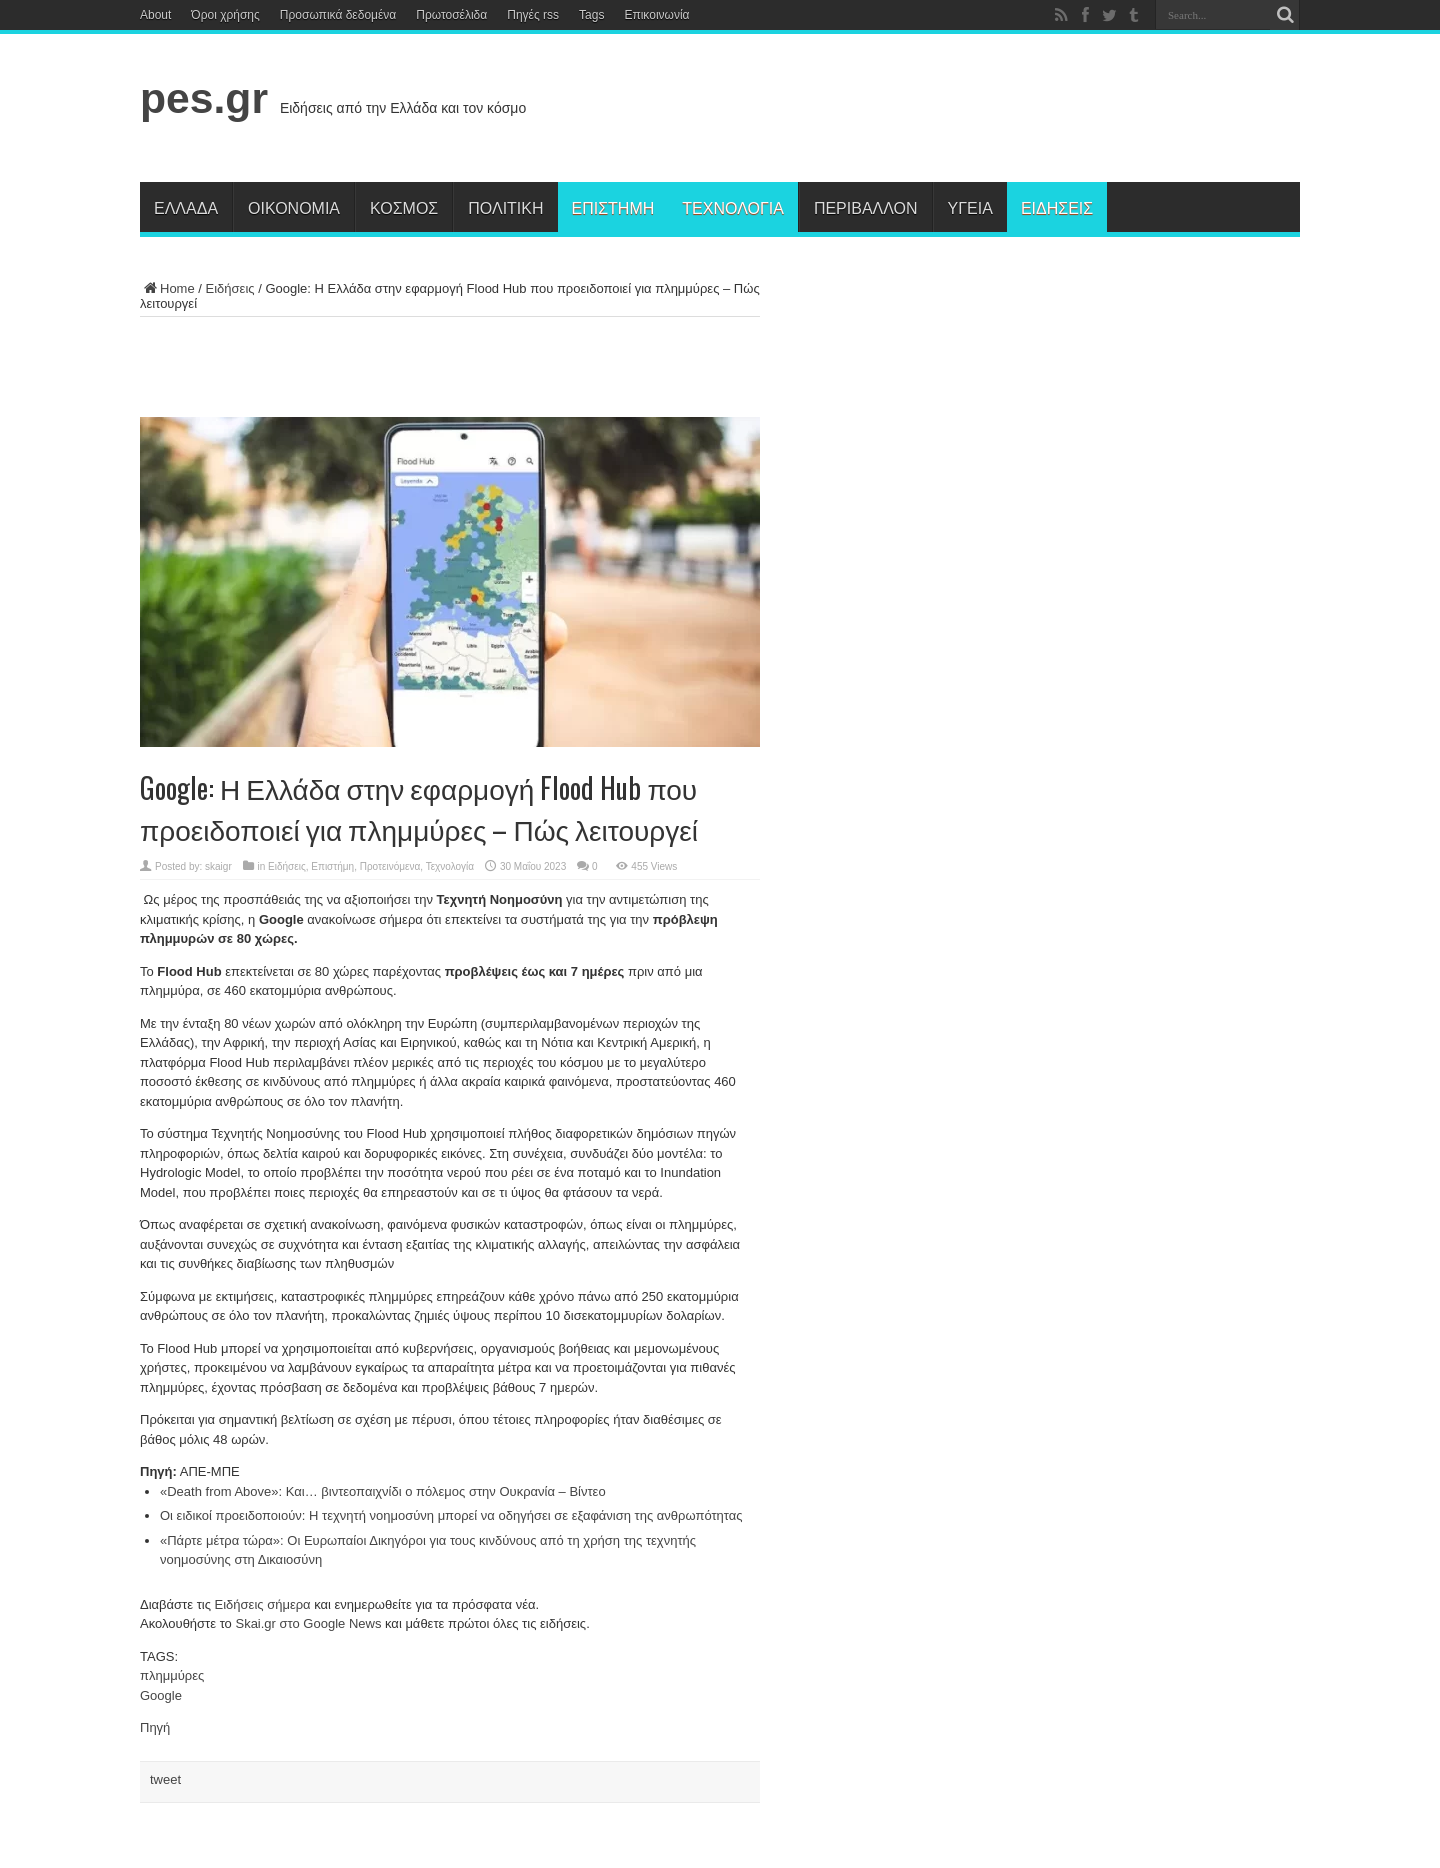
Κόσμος (404, 207)
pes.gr (204, 98)
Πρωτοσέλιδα (451, 15)
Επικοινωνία (656, 15)
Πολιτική (505, 207)
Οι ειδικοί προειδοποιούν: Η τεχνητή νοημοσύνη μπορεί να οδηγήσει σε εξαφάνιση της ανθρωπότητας (451, 1515)
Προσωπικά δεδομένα (338, 15)
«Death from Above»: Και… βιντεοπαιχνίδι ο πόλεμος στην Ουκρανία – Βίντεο (383, 1491)
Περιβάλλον (866, 207)
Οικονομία (294, 207)
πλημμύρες (172, 1675)
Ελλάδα (186, 207)
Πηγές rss (533, 15)
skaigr (218, 866)
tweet (165, 1779)
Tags (591, 15)
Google (161, 1695)
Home (167, 288)
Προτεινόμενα (390, 866)
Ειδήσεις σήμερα (263, 1604)
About (155, 15)
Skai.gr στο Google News (308, 1623)
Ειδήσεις (1057, 207)
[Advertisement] (936, 112)
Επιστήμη (613, 207)
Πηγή (155, 1727)
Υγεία (970, 207)
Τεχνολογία (733, 207)
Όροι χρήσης (225, 15)
